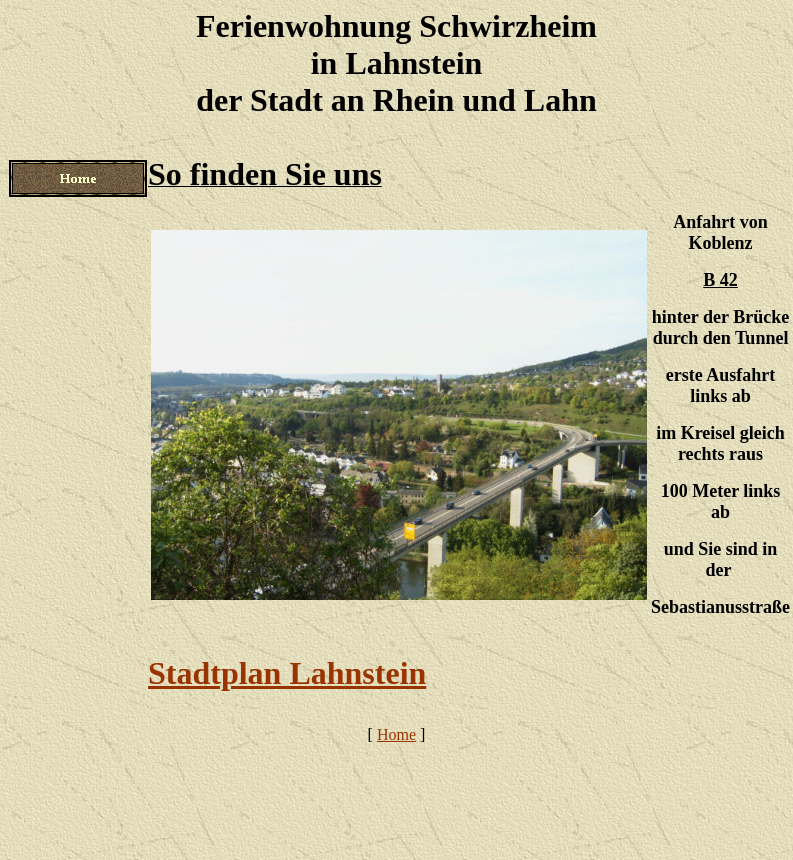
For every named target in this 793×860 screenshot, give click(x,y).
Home (396, 734)
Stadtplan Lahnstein (287, 673)
